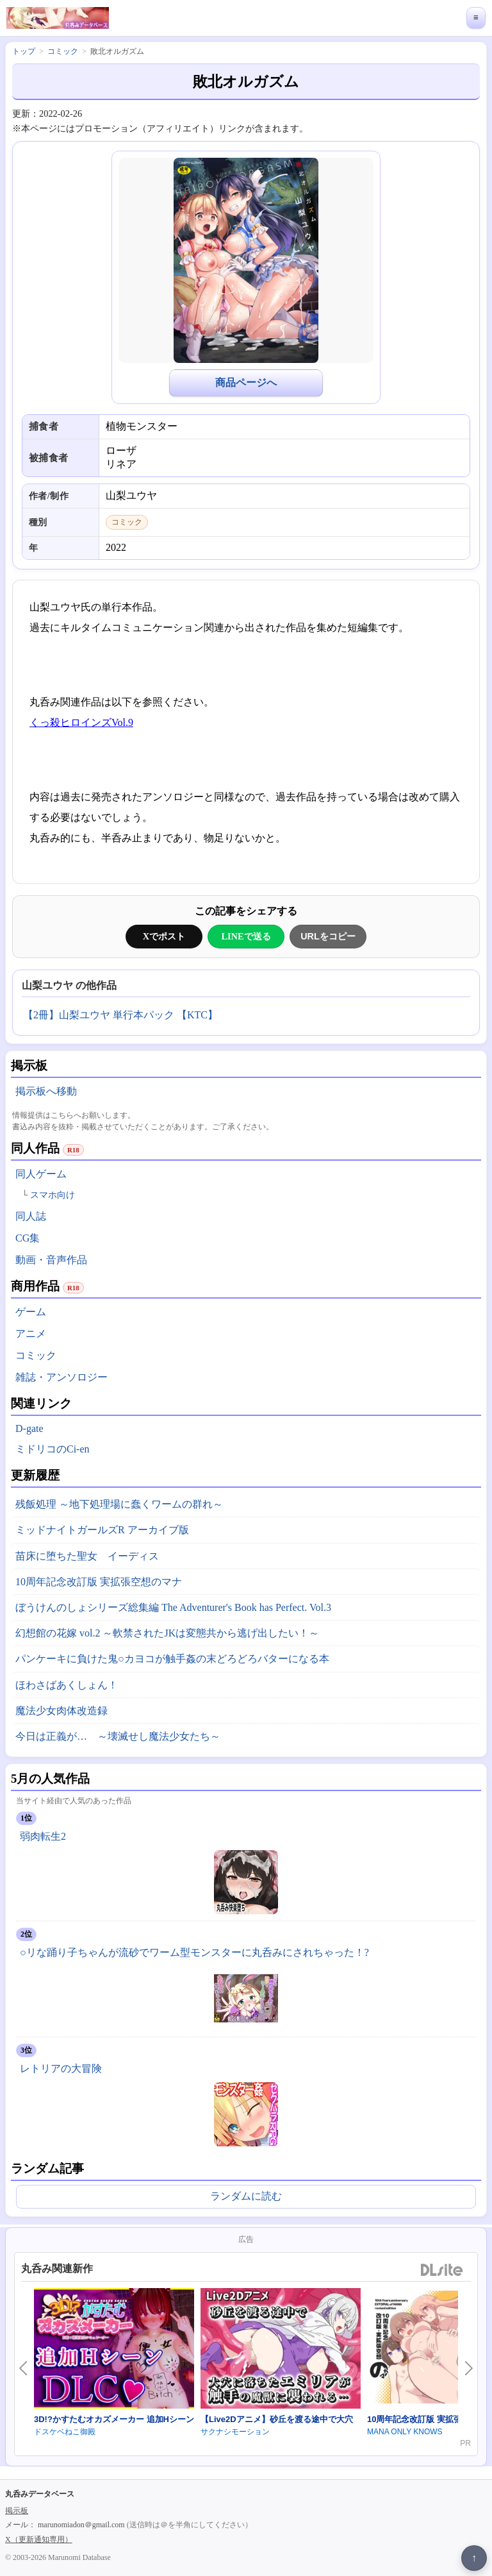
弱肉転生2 (43, 1836)
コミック (35, 1355)
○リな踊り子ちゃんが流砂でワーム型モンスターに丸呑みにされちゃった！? (194, 1952)
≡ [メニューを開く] (476, 17)
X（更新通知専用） (38, 2539)
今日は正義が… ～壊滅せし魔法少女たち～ (117, 1736)
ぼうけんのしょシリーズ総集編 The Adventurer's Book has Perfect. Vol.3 (173, 1607)
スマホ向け (52, 1195)
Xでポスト (164, 936)
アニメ (30, 1333)
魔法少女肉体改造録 (61, 1710)
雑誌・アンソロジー (61, 1377)
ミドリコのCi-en (52, 1449)
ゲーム (30, 1311)
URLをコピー (328, 936)
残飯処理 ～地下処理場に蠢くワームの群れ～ (119, 1504)
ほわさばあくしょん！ (66, 1684)
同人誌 (30, 1216)
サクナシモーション (235, 2431)
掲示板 (16, 2510)
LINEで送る (245, 936)
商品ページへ (246, 382)
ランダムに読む (246, 2196)
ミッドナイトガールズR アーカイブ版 (102, 1529)
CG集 (27, 1238)
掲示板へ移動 (46, 1091)
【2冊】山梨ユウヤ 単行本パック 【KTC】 (120, 1014)
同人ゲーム (41, 1173)
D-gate (29, 1428)
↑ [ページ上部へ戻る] (474, 2557)
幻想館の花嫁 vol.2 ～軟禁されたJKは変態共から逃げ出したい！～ (167, 1633)
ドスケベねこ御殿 (64, 2431)
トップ (23, 51)
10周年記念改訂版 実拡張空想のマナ (98, 1581)
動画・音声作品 (51, 1259)
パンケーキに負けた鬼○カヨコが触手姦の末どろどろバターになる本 (172, 1658)
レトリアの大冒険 (61, 2068)
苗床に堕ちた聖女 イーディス (87, 1556)
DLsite (442, 2270)
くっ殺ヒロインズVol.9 (81, 722)
